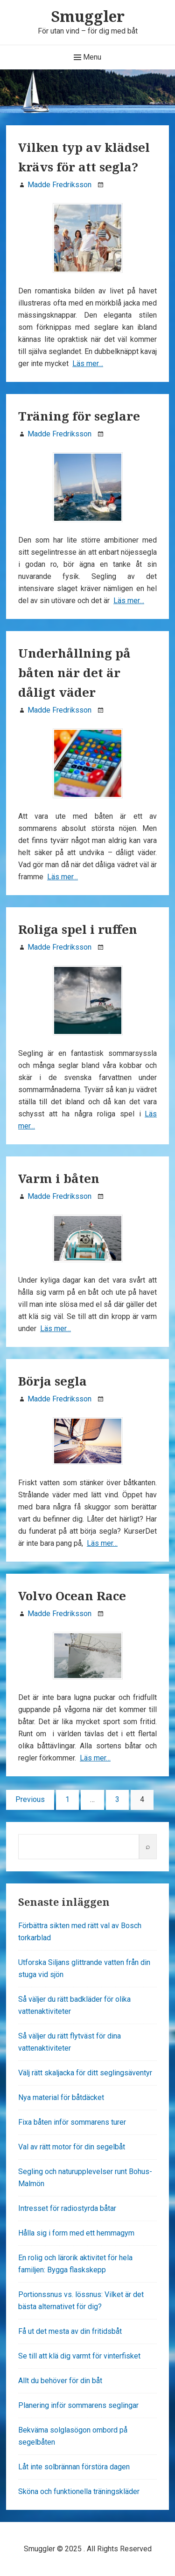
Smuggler (88, 16)
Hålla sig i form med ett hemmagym (76, 2233)
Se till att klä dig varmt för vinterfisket (79, 2356)
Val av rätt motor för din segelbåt (71, 2146)
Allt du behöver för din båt (60, 2380)
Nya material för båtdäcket (61, 2097)
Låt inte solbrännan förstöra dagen (74, 2466)
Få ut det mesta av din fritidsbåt (70, 2331)
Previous (30, 1799)
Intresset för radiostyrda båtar (67, 2208)
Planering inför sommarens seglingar (78, 2405)
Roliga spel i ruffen (77, 929)
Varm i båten (58, 1178)
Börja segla (52, 1381)
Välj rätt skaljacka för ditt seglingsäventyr (85, 2072)
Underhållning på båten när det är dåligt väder (74, 672)
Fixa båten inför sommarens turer (72, 2122)
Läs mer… (87, 363)
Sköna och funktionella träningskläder (79, 2491)
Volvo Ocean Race (72, 1595)
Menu (87, 57)
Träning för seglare (79, 416)
